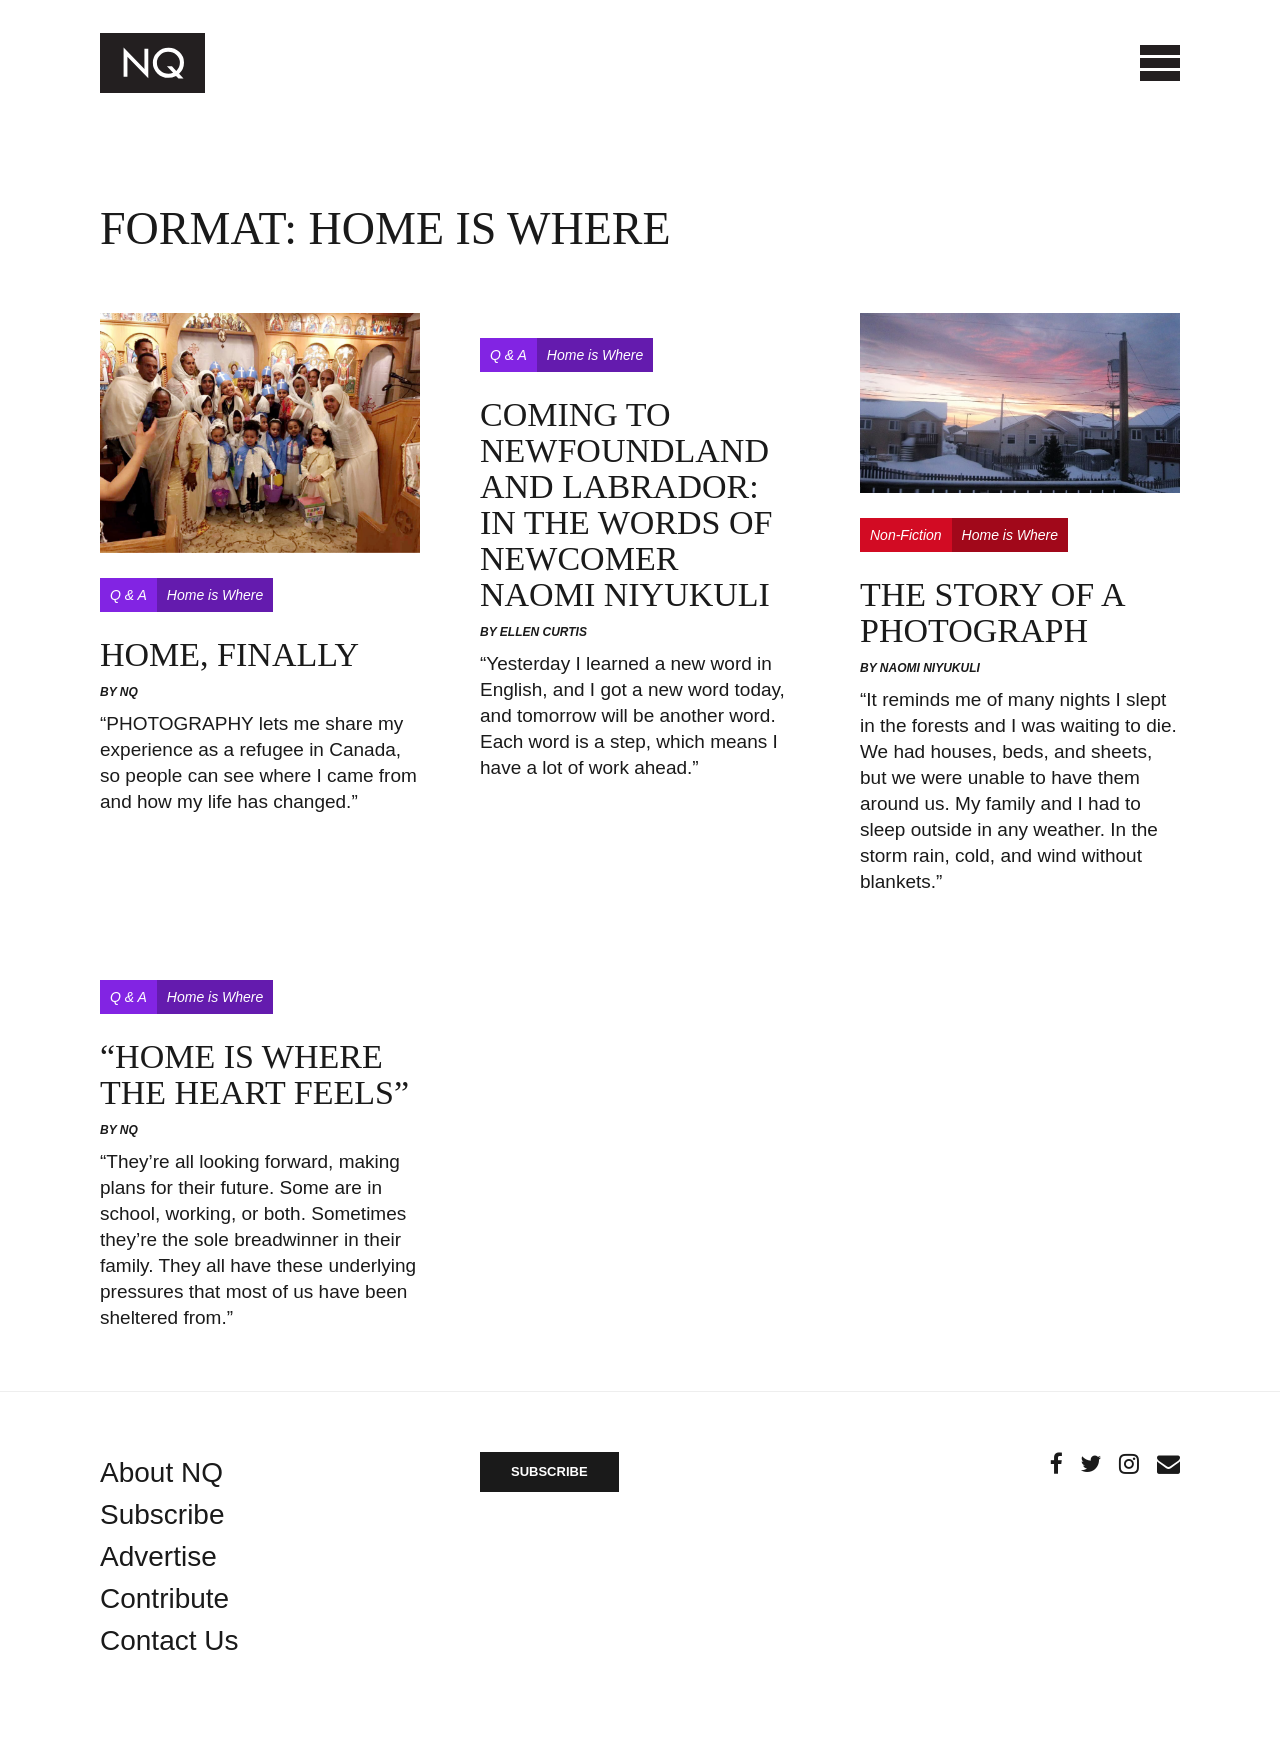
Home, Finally (229, 654)
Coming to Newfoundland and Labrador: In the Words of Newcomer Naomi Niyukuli (626, 504)
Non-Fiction (906, 535)
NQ (129, 692)
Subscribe (162, 1514)
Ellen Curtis (543, 632)
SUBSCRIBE (549, 1471)
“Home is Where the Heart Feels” (254, 1074)
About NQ (161, 1472)
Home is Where (215, 595)
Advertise (158, 1556)
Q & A (128, 595)
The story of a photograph (992, 612)
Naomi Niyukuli (930, 668)
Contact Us (169, 1640)
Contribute (164, 1598)
